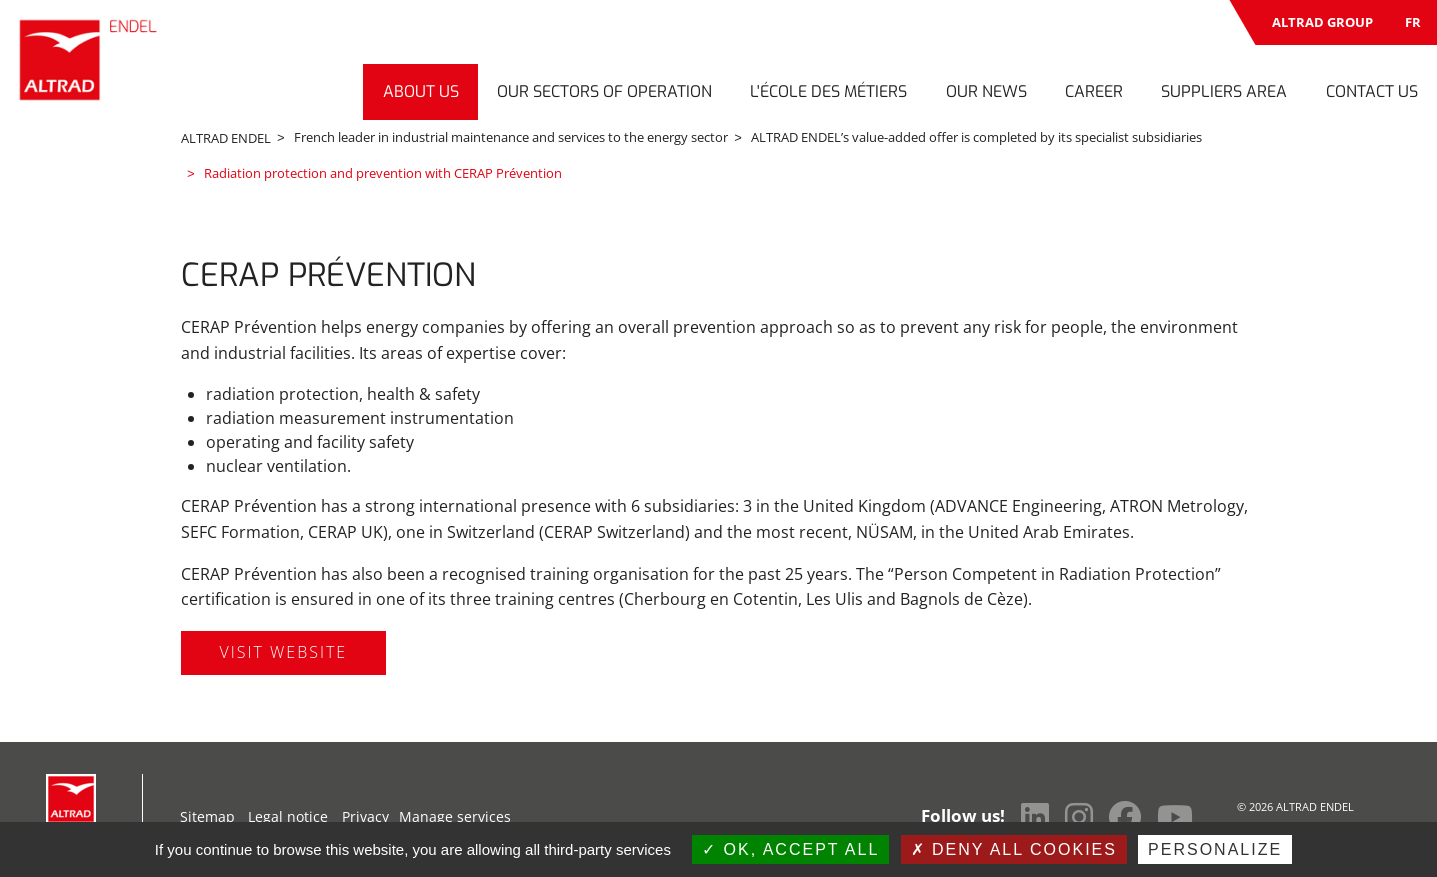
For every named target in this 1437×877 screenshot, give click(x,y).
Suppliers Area (1224, 91)
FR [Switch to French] (1413, 22)
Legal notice (288, 814)
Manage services (455, 814)
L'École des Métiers (828, 91)
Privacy (365, 814)
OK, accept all (790, 849)
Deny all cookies (1014, 849)
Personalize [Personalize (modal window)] (1215, 849)
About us (421, 91)
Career (1094, 91)
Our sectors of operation (604, 91)
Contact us (1372, 91)
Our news (986, 91)
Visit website (284, 650)
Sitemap (207, 814)
